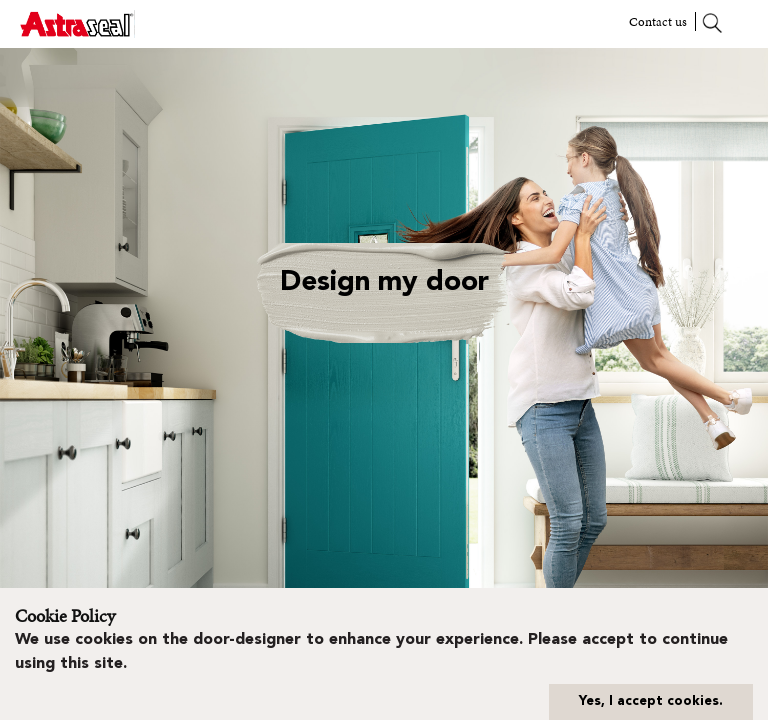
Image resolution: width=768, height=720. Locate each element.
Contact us (658, 21)
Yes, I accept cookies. (651, 701)
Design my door (384, 283)
